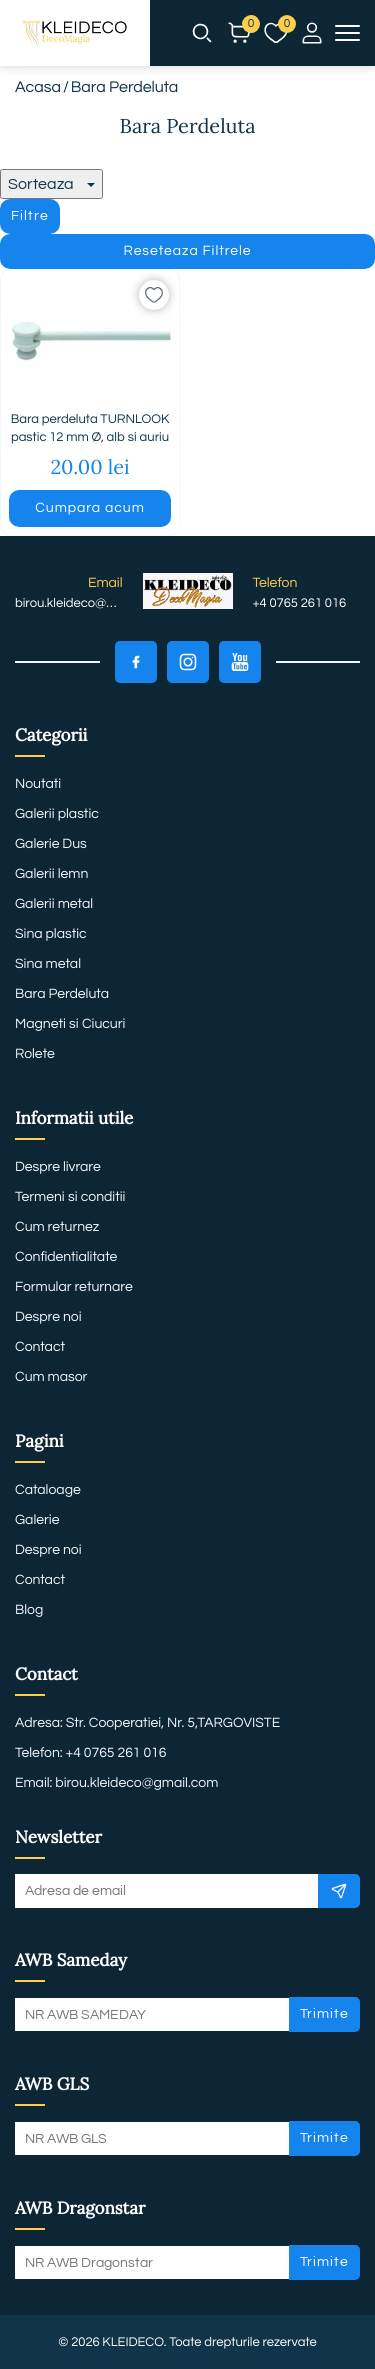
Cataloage (48, 1490)
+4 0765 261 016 (300, 603)
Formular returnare (74, 1287)
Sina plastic (51, 934)
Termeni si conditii (70, 1197)
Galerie (37, 1520)
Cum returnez (57, 1227)
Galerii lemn (51, 874)
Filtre (30, 216)
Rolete (35, 1054)
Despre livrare (58, 1167)
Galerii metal (54, 904)
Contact (40, 1347)
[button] (202, 33)
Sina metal (48, 964)
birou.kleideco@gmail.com (69, 603)
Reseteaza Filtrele (188, 251)
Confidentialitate (66, 1257)
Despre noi (48, 1317)
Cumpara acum (89, 508)
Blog (29, 1610)
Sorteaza (51, 184)
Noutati (38, 784)
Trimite (324, 2014)
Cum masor (51, 1377)
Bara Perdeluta (62, 994)
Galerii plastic (57, 814)
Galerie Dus (51, 844)
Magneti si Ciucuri (70, 1024)
